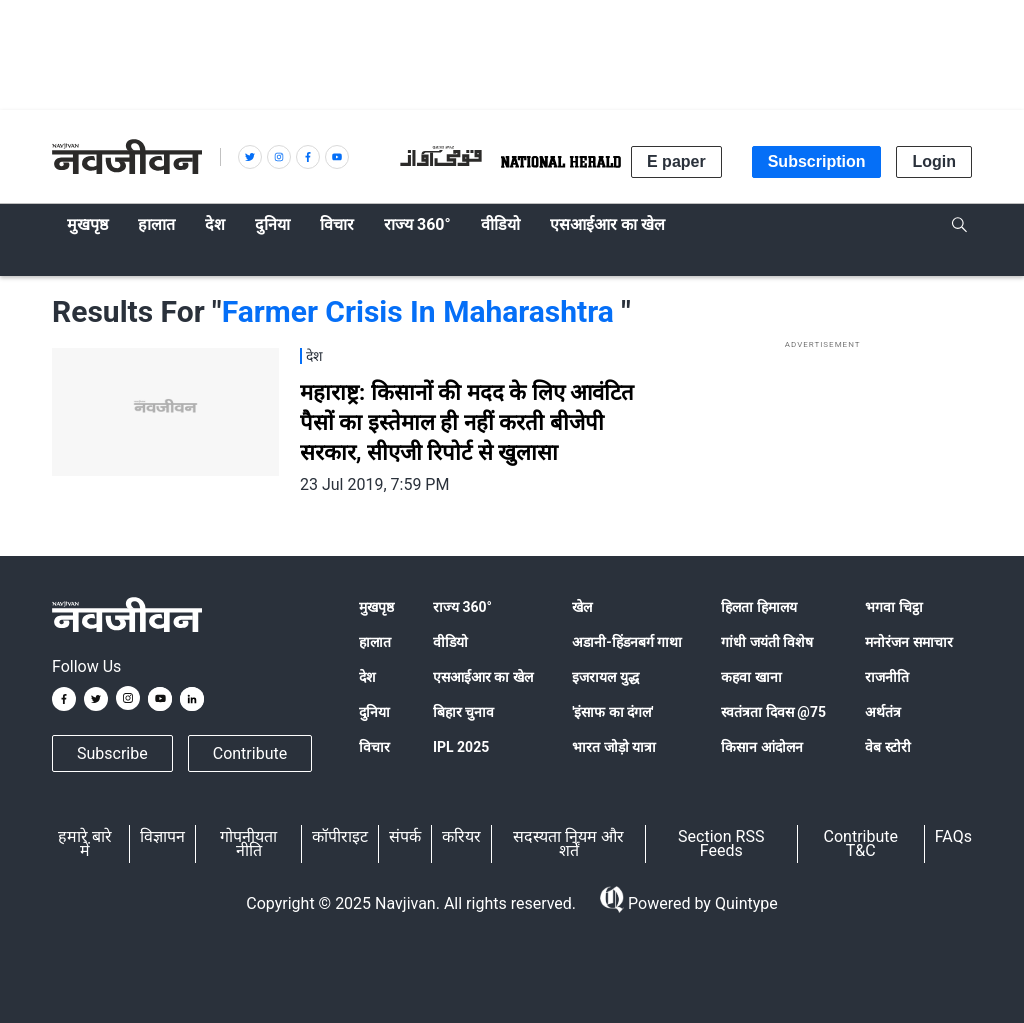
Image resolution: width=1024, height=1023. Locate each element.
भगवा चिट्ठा (893, 607)
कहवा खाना (751, 677)
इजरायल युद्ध (605, 677)
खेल (582, 607)
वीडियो (450, 642)
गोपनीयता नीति (248, 843)
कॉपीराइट (340, 836)
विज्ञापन (162, 836)
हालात (375, 642)
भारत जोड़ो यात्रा (614, 747)
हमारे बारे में (85, 843)
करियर (461, 836)
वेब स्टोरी (887, 747)
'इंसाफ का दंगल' (612, 712)
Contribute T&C (861, 843)
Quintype (744, 903)
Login (934, 161)
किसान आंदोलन (761, 747)
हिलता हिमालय (758, 607)
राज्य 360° (462, 607)
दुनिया (374, 712)
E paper (676, 161)
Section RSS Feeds (721, 843)
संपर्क (405, 836)
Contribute (250, 753)
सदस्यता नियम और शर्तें (568, 843)
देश (367, 677)
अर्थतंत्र (883, 712)
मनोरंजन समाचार (908, 642)
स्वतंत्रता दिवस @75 (773, 712)
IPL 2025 (461, 747)
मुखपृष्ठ (376, 607)
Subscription (817, 161)
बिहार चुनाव (463, 712)
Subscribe (112, 753)
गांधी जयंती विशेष (767, 642)
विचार (374, 747)
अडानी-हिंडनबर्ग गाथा (627, 642)
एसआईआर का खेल (483, 677)
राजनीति (887, 677)
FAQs (953, 836)
